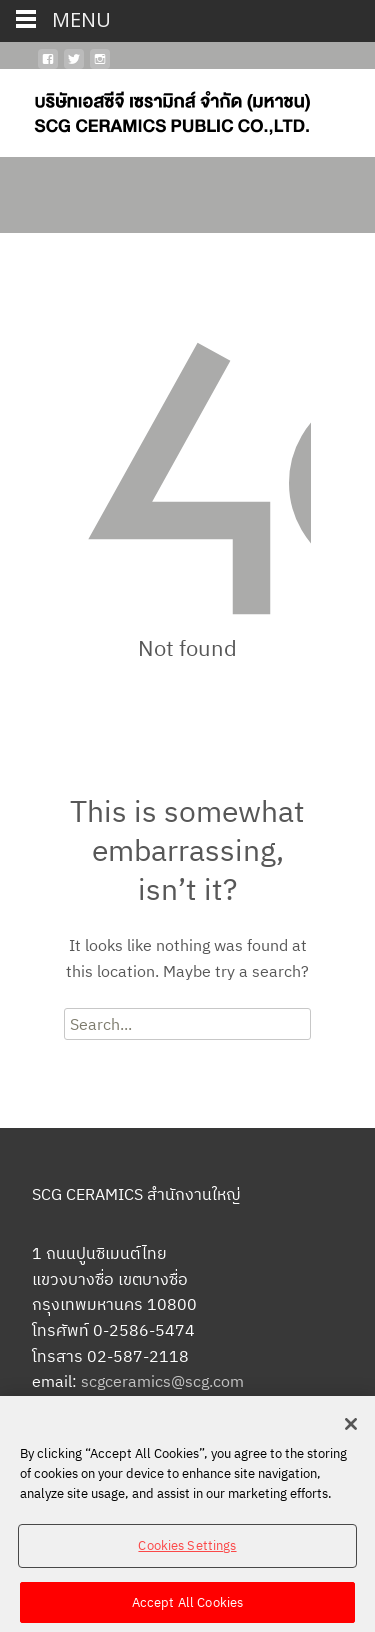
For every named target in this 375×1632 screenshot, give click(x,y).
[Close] (351, 1433)
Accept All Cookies (187, 1610)
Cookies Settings (187, 1553)
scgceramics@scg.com (162, 1381)
